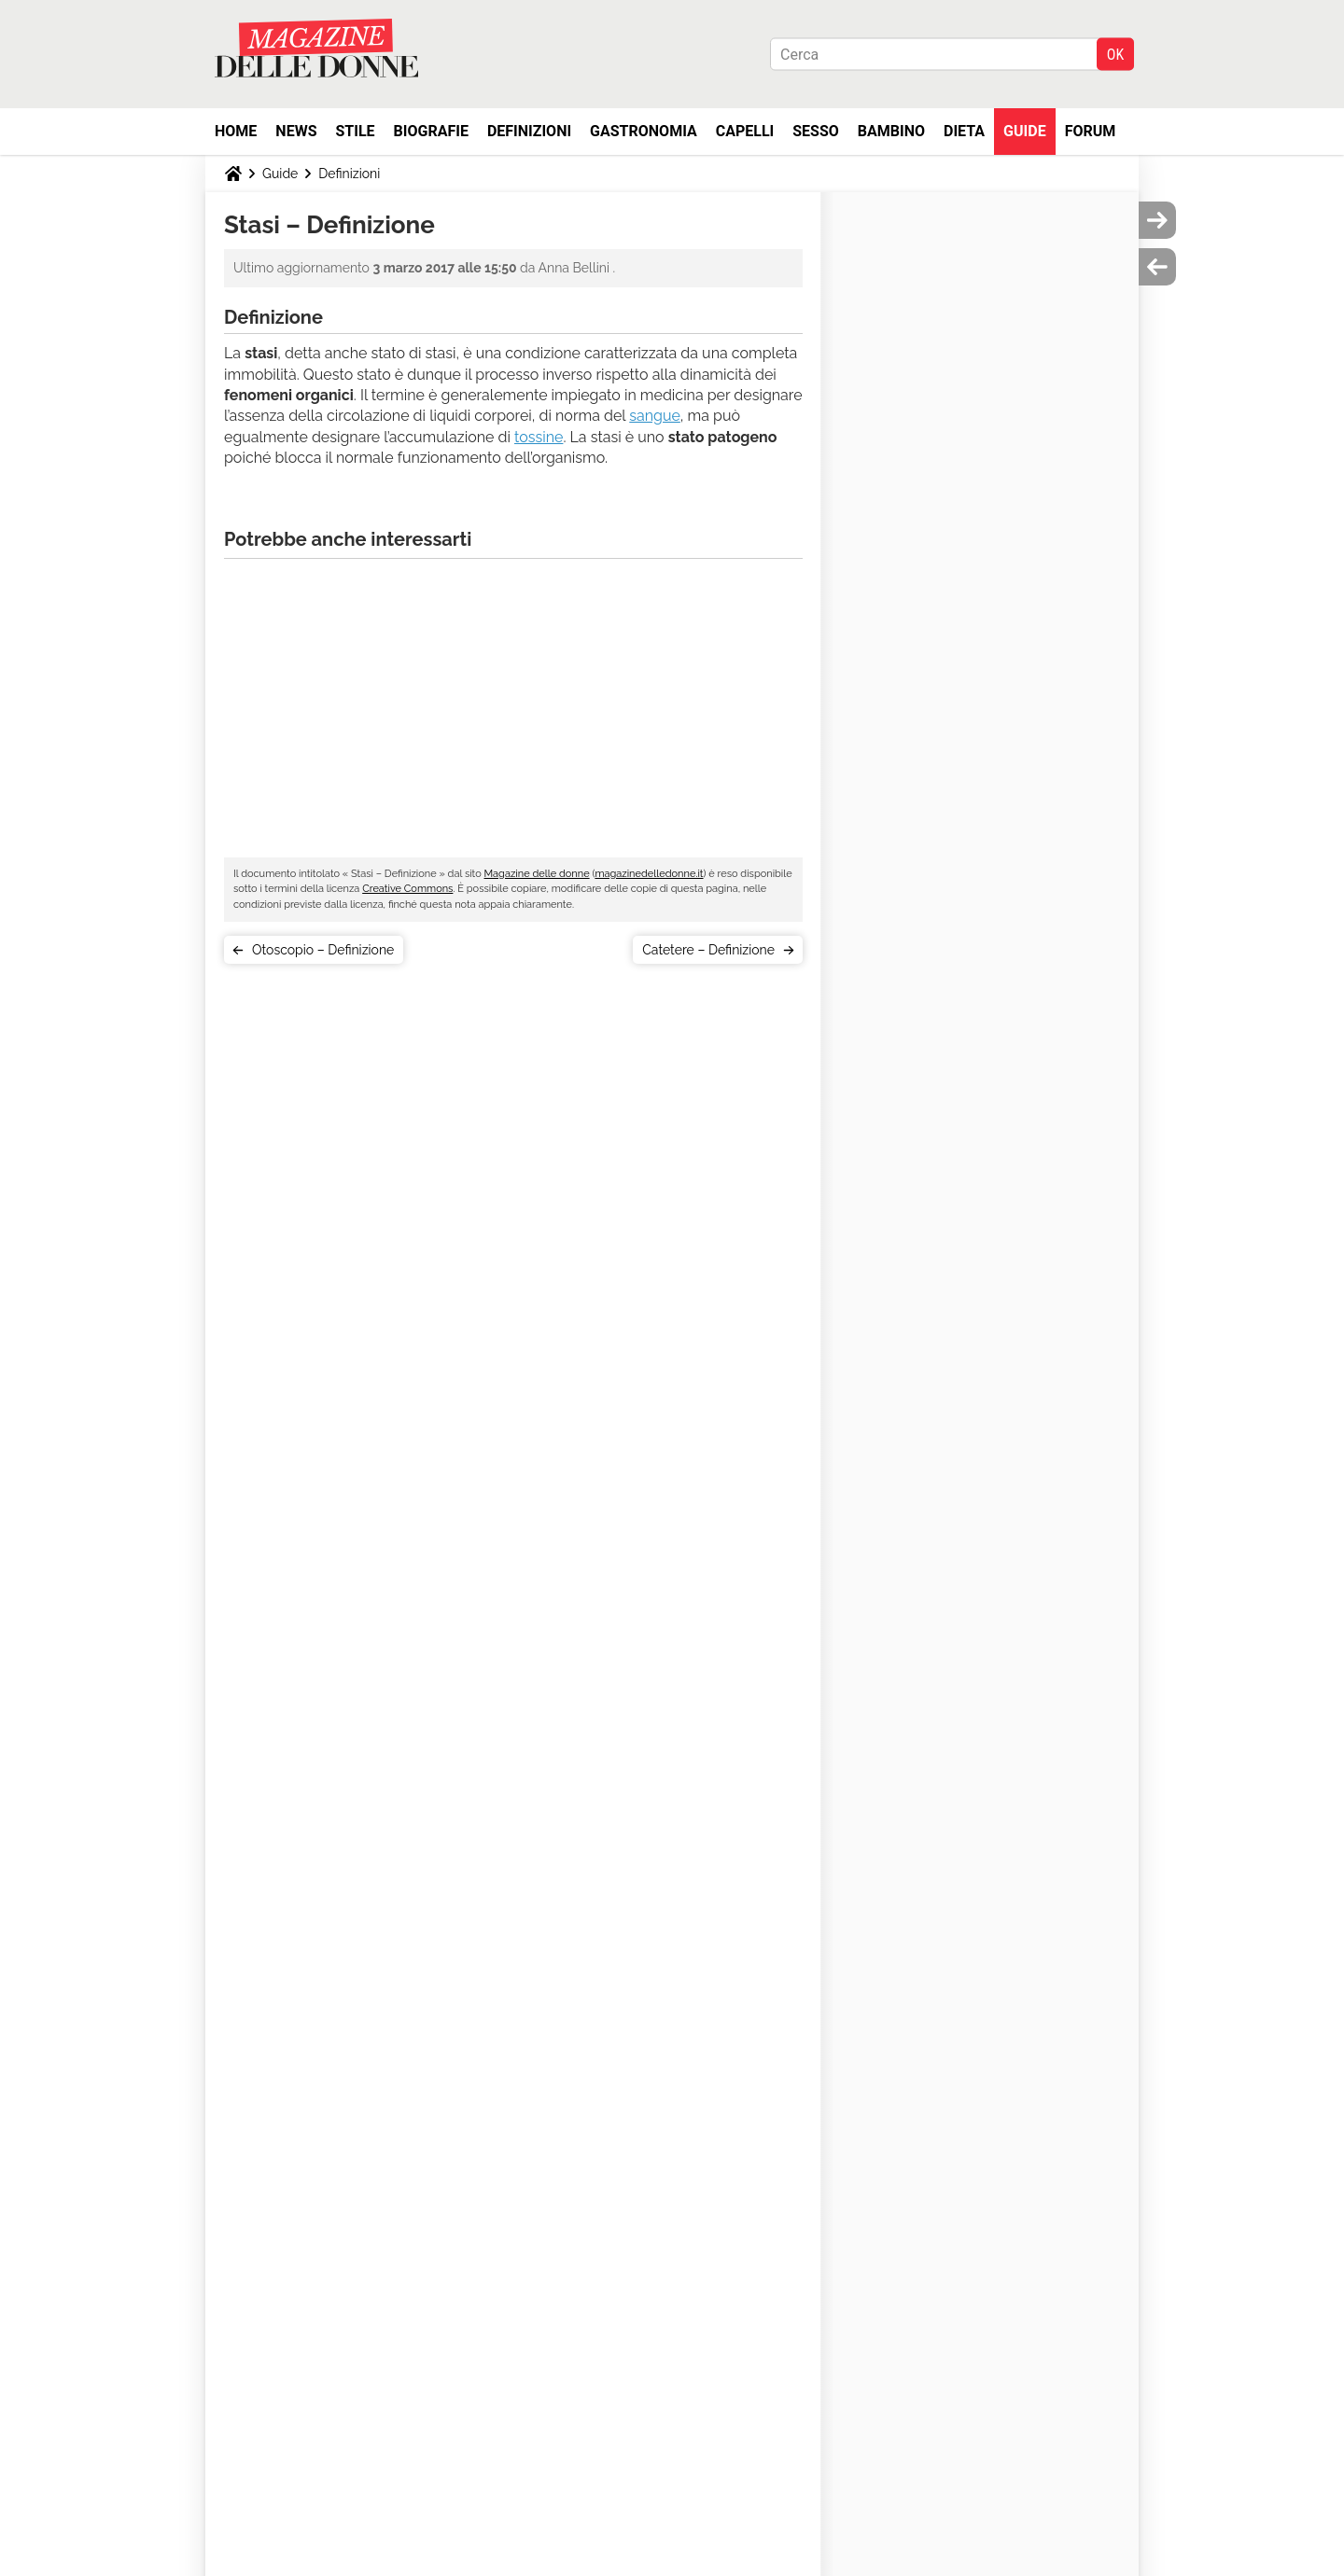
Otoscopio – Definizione (323, 949)
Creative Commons (407, 889)
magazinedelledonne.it (649, 874)
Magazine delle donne (537, 874)
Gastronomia (643, 131)
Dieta (964, 131)
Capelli (745, 131)
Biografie (431, 131)
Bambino (891, 131)
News (295, 131)
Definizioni (529, 131)
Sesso (815, 131)
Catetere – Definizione (708, 949)
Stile (354, 131)
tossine (538, 437)
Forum (1090, 131)
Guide (1024, 131)
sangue (654, 416)
